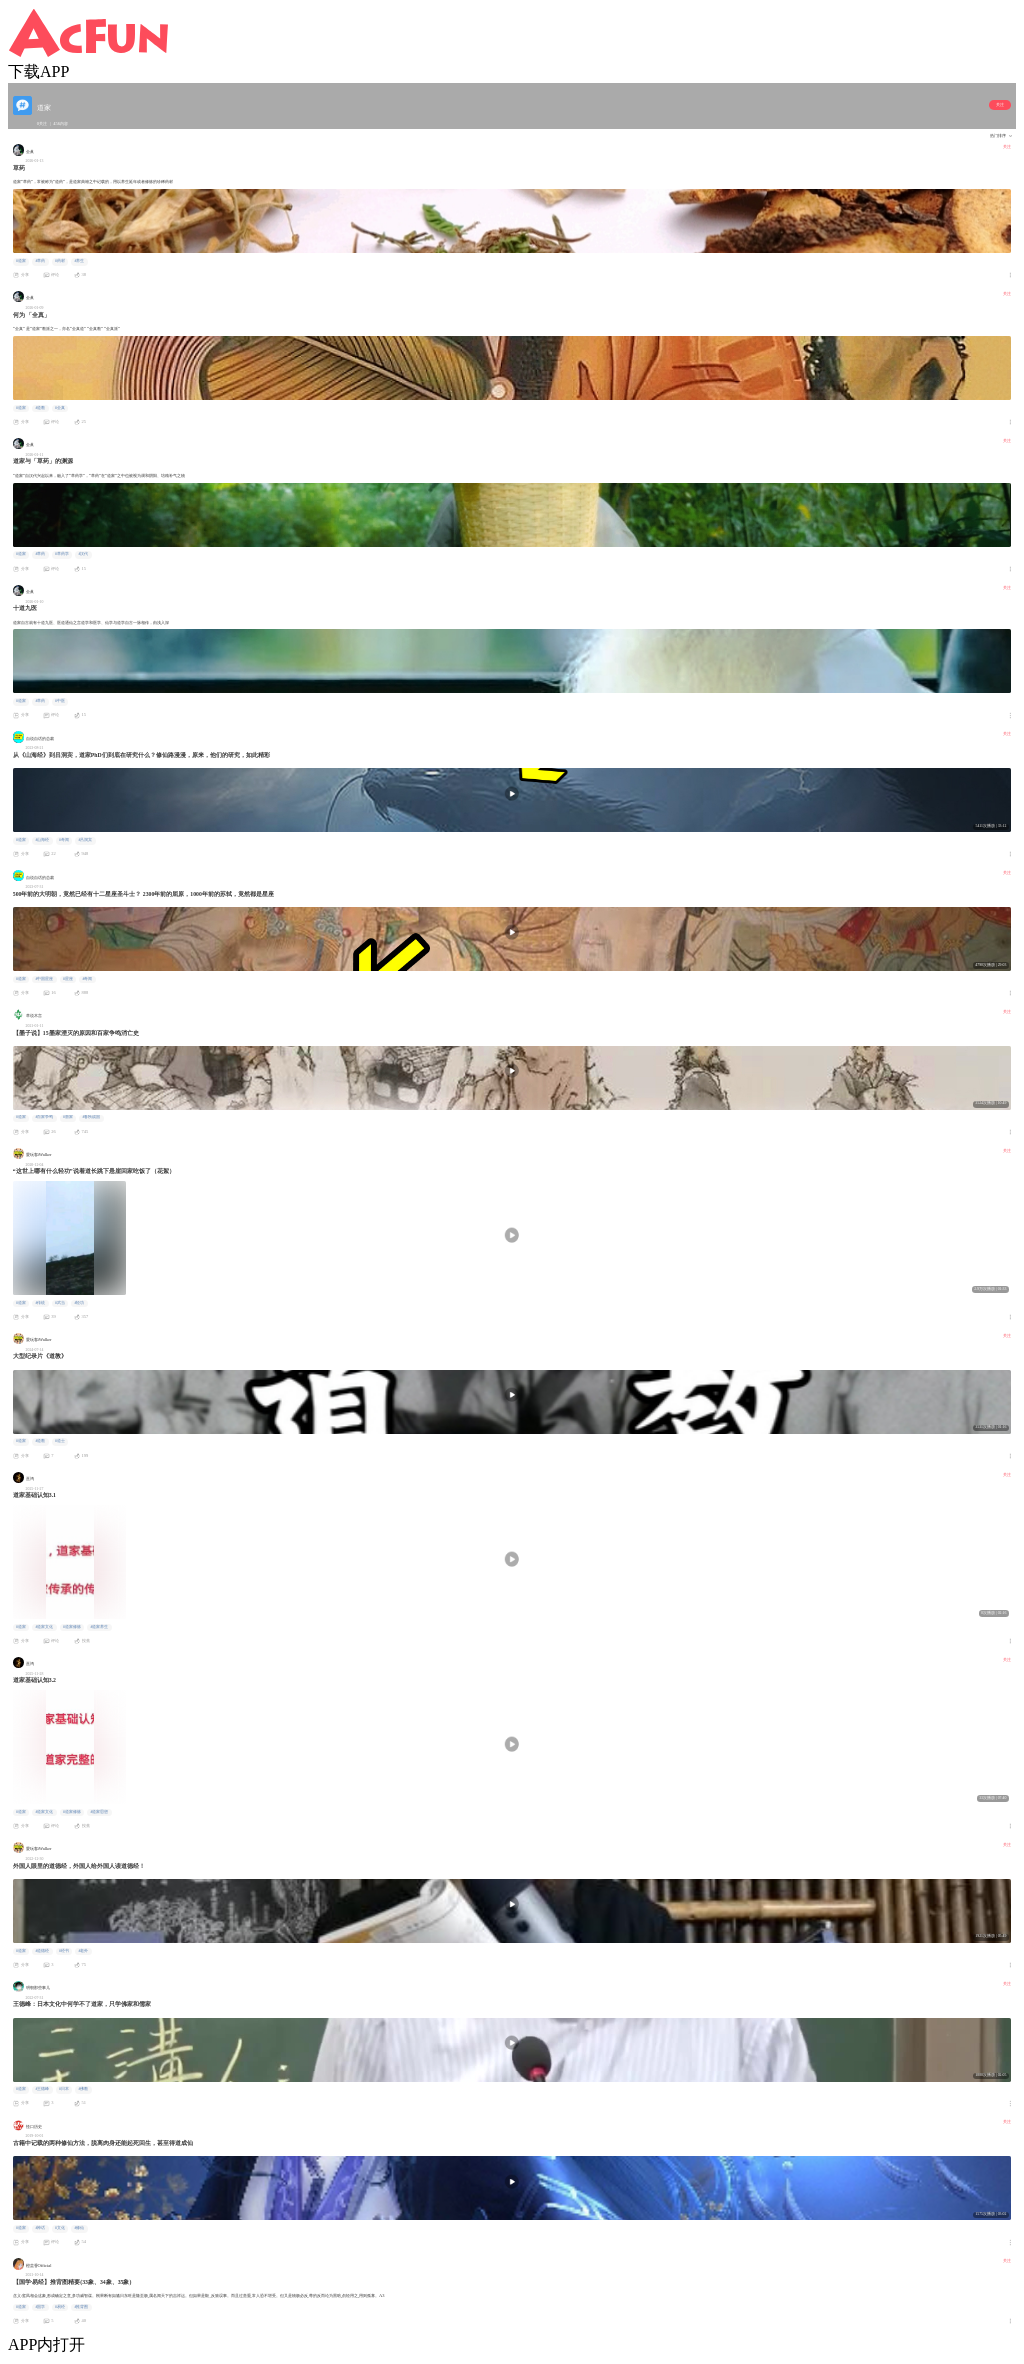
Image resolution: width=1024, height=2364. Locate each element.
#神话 (40, 2228)
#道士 (60, 1441)
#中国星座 (44, 979)
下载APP (38, 71)
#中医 (60, 701)
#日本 (64, 2089)
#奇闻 (64, 840)
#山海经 (42, 840)
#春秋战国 (91, 1117)
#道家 (21, 261)
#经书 (64, 1951)
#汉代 (83, 554)
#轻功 (79, 1303)
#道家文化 (44, 1627)
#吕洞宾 (85, 840)
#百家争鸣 (44, 1117)
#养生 (79, 261)
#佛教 (83, 2089)
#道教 (40, 408)
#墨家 (68, 1117)
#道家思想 (99, 1812)
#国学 (40, 2307)
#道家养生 (99, 1627)
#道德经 (42, 1951)
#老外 (83, 1951)
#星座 (68, 979)
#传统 (40, 1303)
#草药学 (62, 554)
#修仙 (79, 2228)
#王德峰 (42, 2089)
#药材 (60, 261)
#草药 (40, 261)
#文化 (60, 2228)
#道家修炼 (72, 1627)
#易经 (60, 2307)
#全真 (60, 408)
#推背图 (81, 2307)
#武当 (60, 1303)
